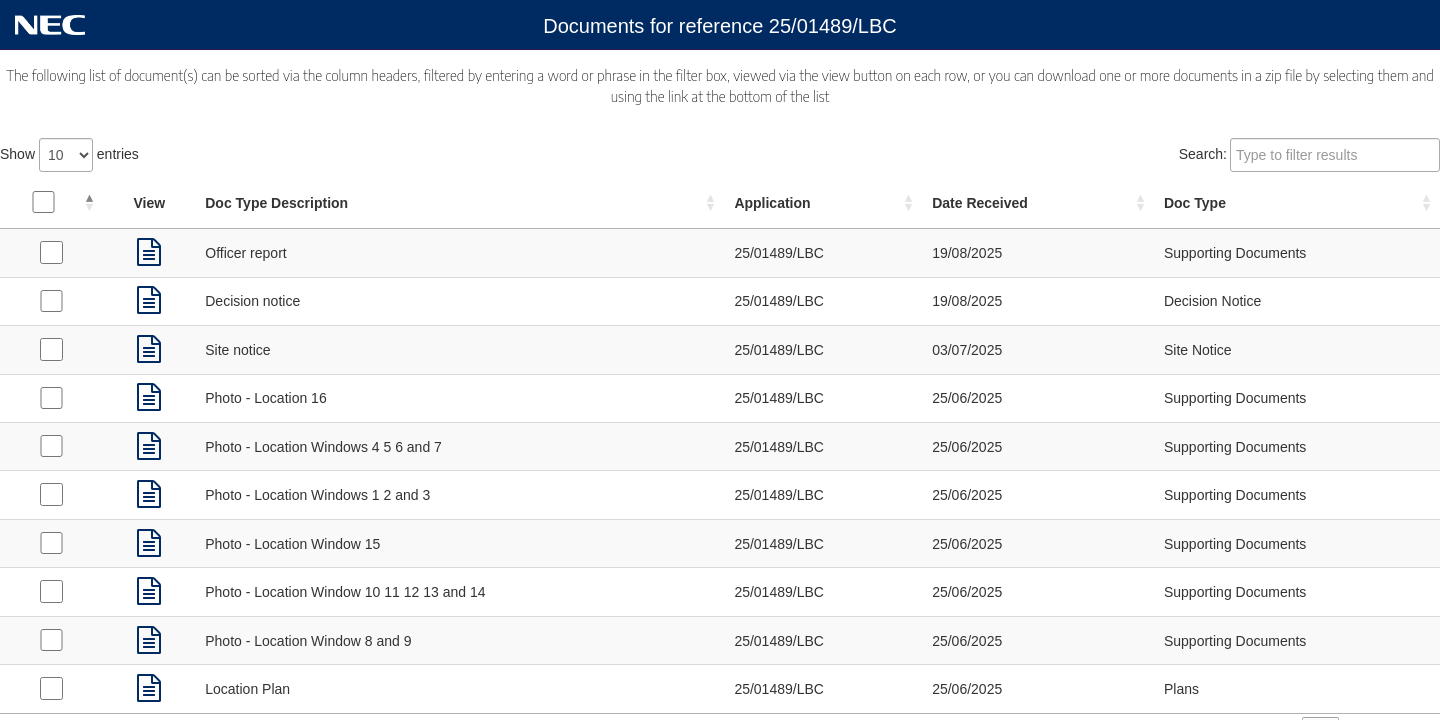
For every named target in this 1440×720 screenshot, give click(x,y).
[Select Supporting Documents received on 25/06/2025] (51, 398)
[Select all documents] (43, 202)
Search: (1309, 155)
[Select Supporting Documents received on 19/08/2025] (51, 252)
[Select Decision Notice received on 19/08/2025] (51, 301)
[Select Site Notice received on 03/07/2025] (51, 349)
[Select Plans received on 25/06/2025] (51, 688)
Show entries (69, 155)
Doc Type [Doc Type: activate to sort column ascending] (1195, 203)
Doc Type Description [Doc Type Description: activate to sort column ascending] (276, 203)
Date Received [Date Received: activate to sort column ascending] (980, 203)
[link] (149, 253)
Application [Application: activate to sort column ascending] (772, 203)
